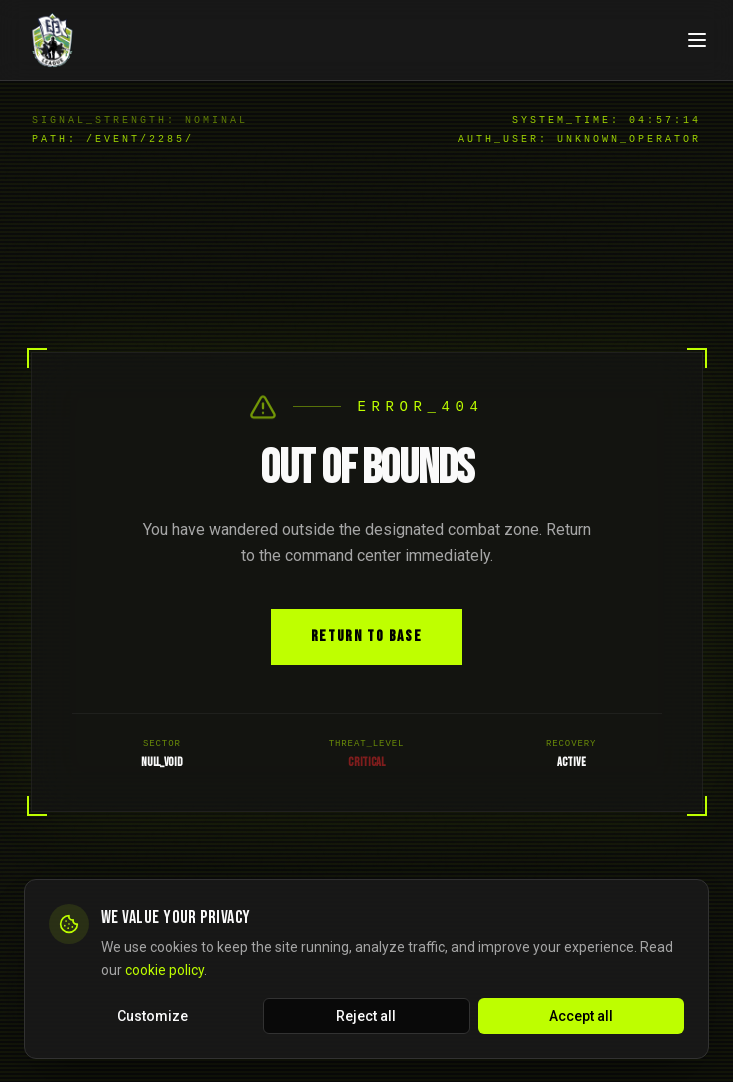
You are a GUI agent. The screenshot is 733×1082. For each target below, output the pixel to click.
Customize (152, 1018)
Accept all (581, 1018)
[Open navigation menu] (697, 40)
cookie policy (164, 972)
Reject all (366, 1018)
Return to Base (366, 636)
